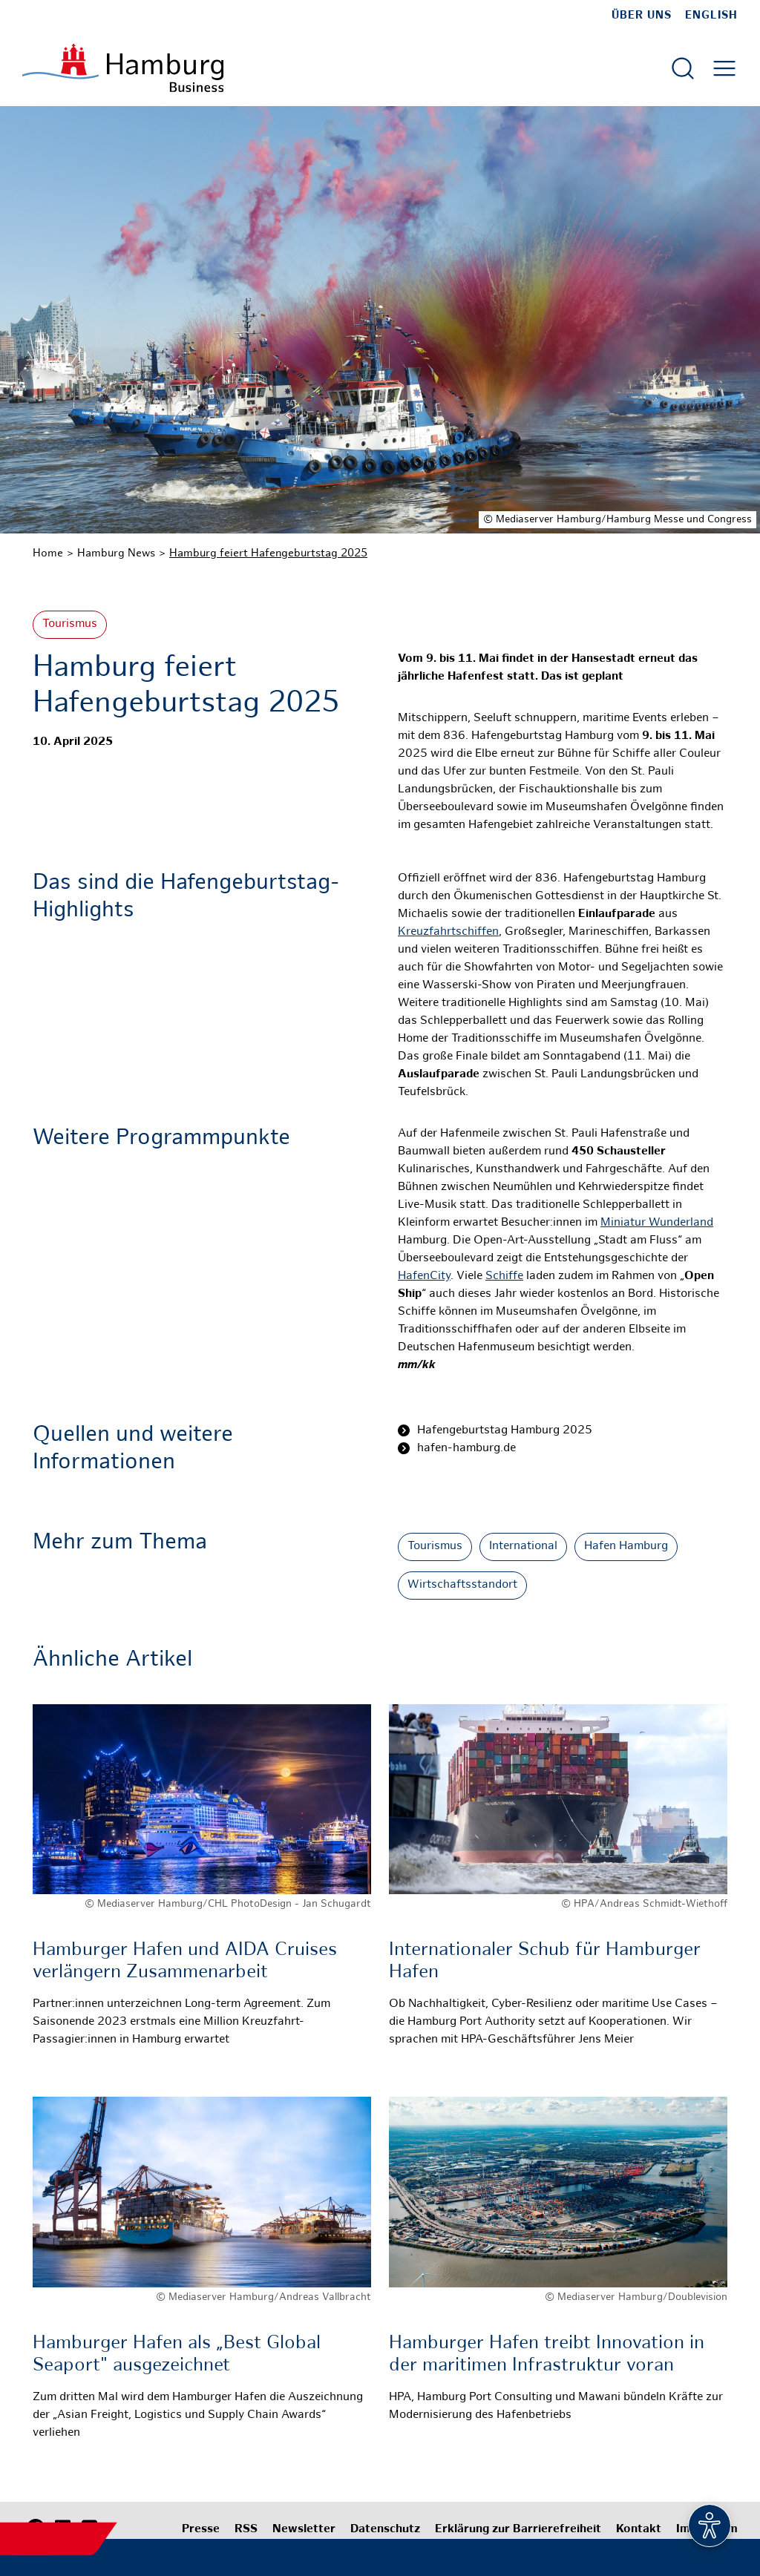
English (711, 15)
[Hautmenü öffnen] (724, 68)
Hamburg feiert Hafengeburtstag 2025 (268, 553)
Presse (201, 2529)
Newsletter (303, 2529)
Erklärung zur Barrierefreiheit (518, 2529)
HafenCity (424, 1276)
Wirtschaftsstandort (462, 1585)
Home (48, 553)
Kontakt (638, 2529)
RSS (246, 2529)
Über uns (642, 15)
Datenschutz (385, 2529)
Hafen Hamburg (626, 1546)
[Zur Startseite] (122, 68)
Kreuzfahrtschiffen (448, 932)
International (523, 1546)
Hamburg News (116, 553)
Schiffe (504, 1276)
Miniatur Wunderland (656, 1223)
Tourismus (69, 624)
